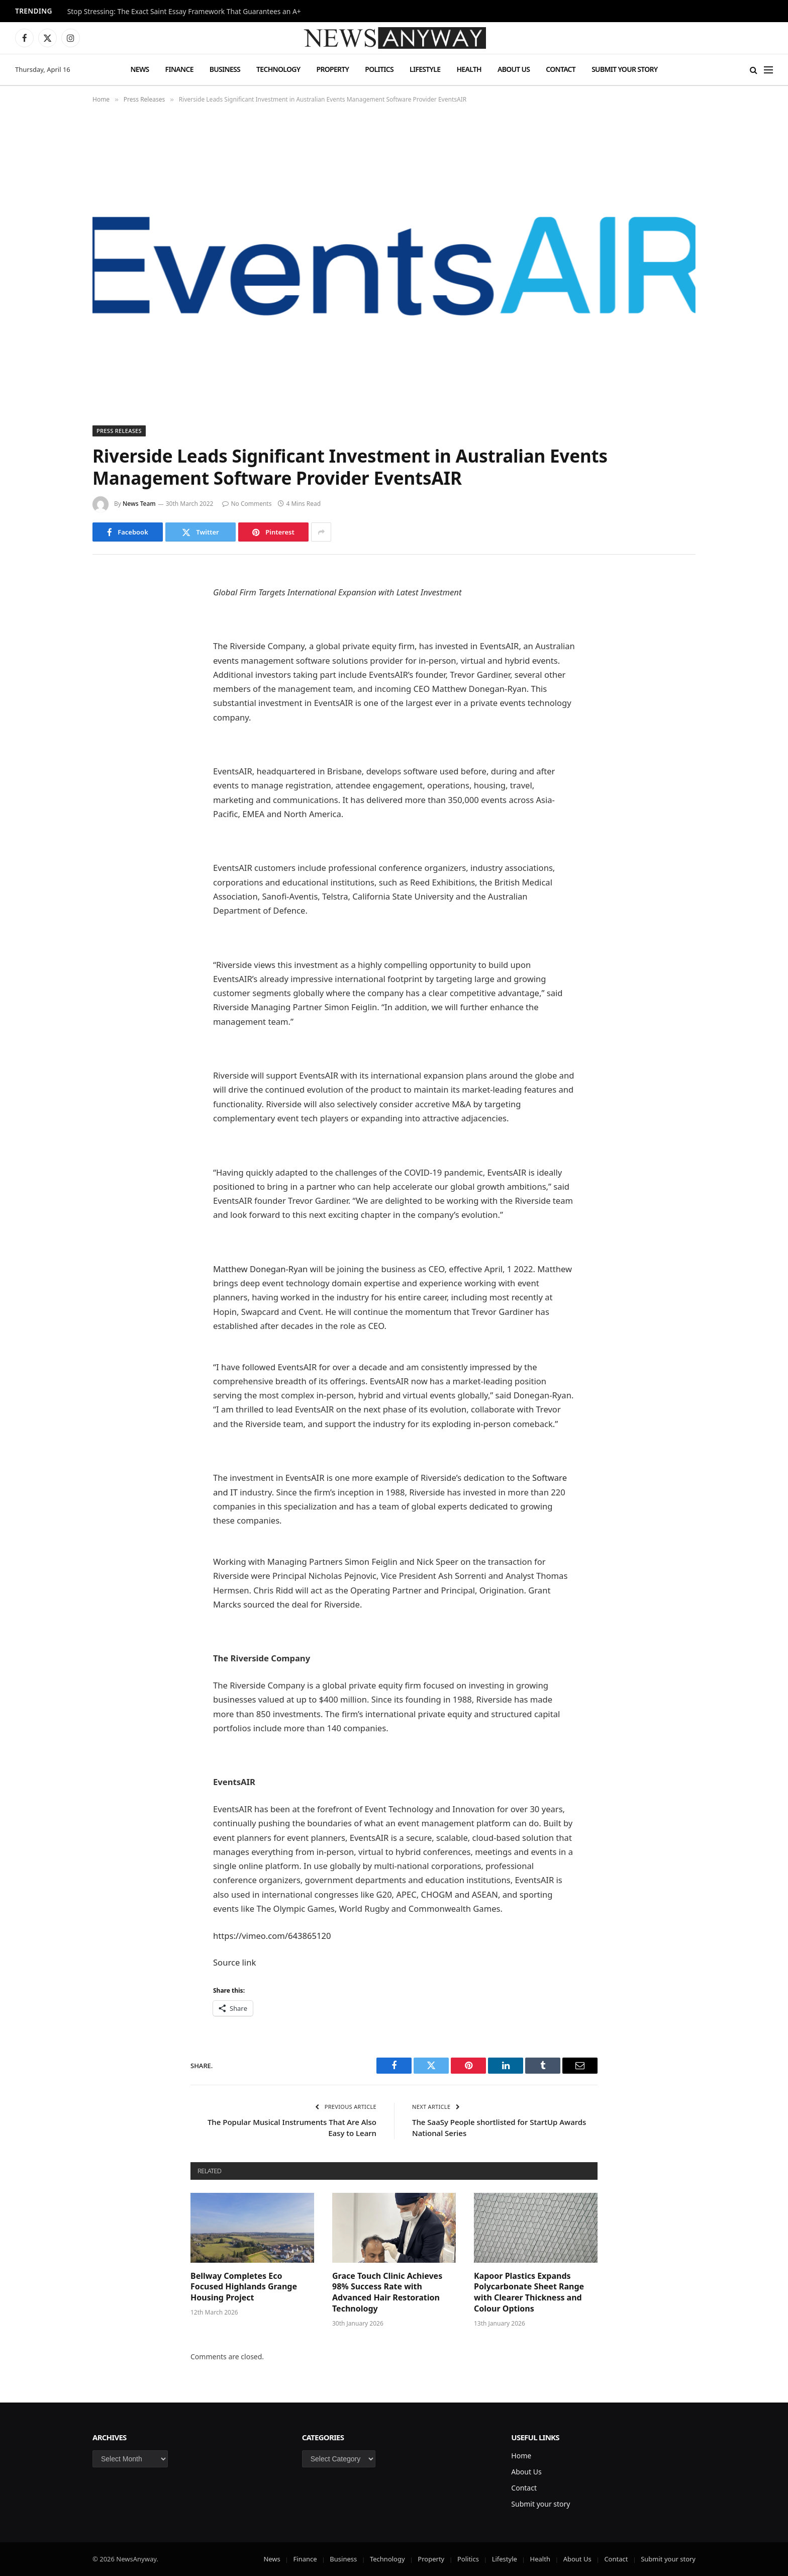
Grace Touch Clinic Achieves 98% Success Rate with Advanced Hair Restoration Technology (387, 2292)
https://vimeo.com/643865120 (272, 1935)
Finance (179, 69)
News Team (139, 503)
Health (468, 69)
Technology (278, 69)
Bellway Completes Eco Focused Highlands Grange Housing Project (243, 2287)
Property (332, 69)
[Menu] (768, 69)
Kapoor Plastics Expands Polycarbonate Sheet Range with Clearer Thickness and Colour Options (529, 2292)
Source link (234, 1962)
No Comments (246, 503)
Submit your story (624, 69)
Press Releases (119, 430)
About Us (514, 69)
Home (521, 2455)
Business (225, 69)
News (139, 69)
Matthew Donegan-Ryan (260, 1269)
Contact (560, 69)
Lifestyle (425, 69)
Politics (379, 69)
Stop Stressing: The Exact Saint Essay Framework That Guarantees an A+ (184, 11)
